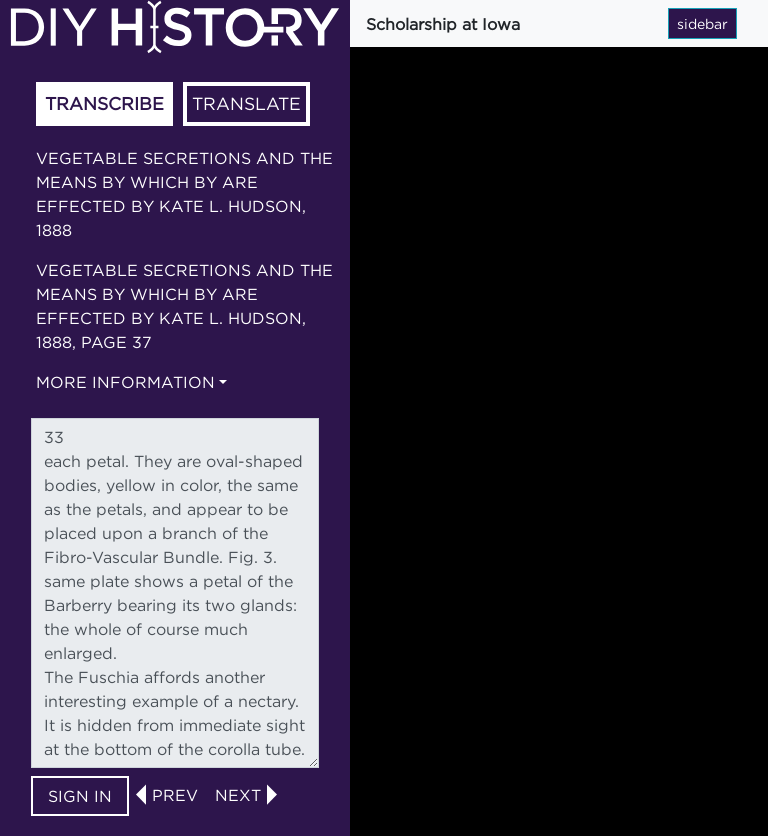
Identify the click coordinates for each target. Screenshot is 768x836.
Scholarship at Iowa (443, 24)
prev (175, 795)
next (238, 795)
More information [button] (125, 382)
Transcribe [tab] (104, 103)
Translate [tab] (246, 103)
